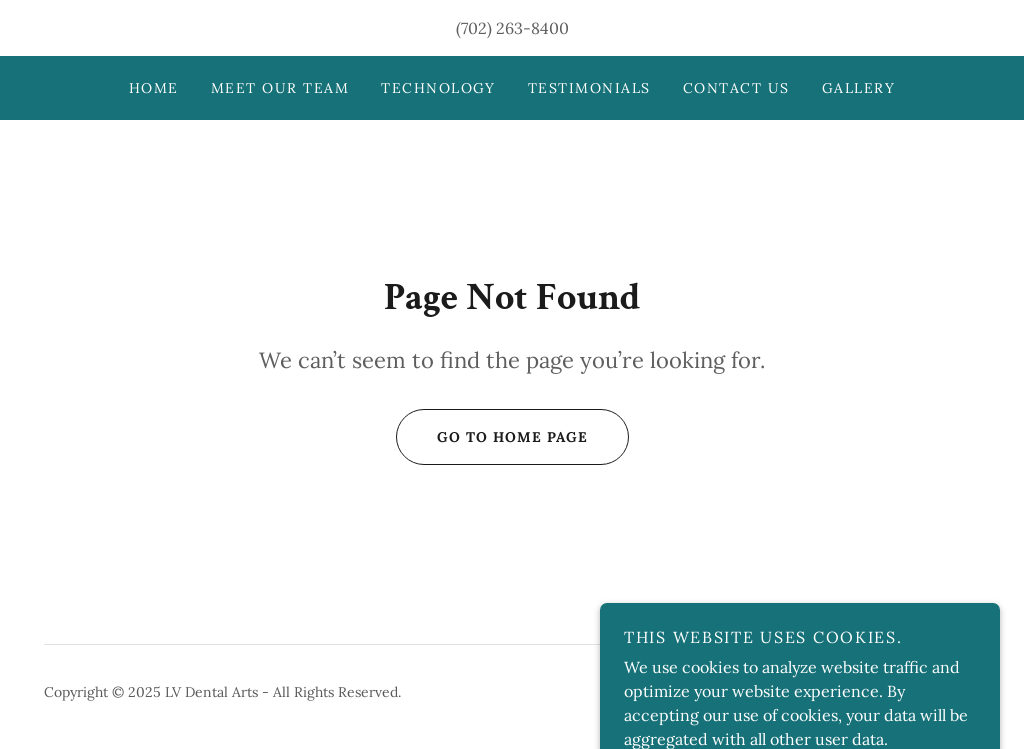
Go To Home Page (492, 437)
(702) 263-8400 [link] (512, 28)
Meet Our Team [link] (280, 88)
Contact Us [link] (736, 88)
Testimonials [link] (589, 88)
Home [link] (154, 88)
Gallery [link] (859, 88)
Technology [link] (438, 88)
